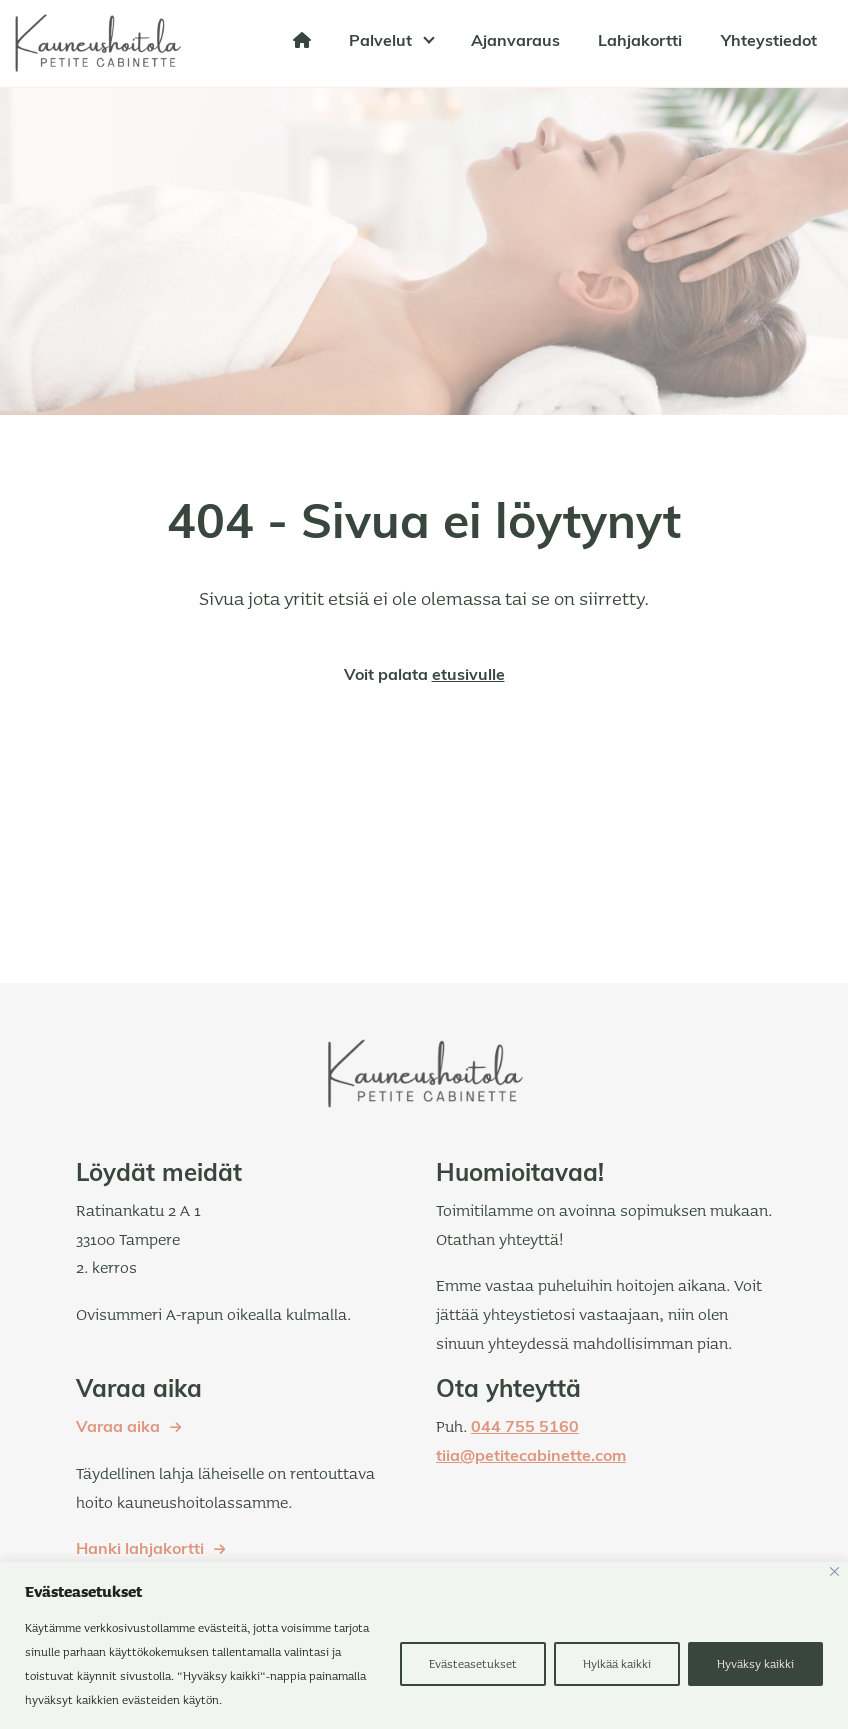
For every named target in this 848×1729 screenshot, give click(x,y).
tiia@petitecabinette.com (531, 1457)
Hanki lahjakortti (140, 1550)
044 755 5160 (525, 1428)
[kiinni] (834, 1571)
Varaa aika (118, 1428)
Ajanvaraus (515, 42)
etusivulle (468, 676)
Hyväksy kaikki (755, 1663)
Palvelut (380, 42)
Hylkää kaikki (617, 1663)
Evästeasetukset (473, 1663)
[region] (424, 1645)
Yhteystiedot (769, 42)
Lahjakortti (640, 42)
